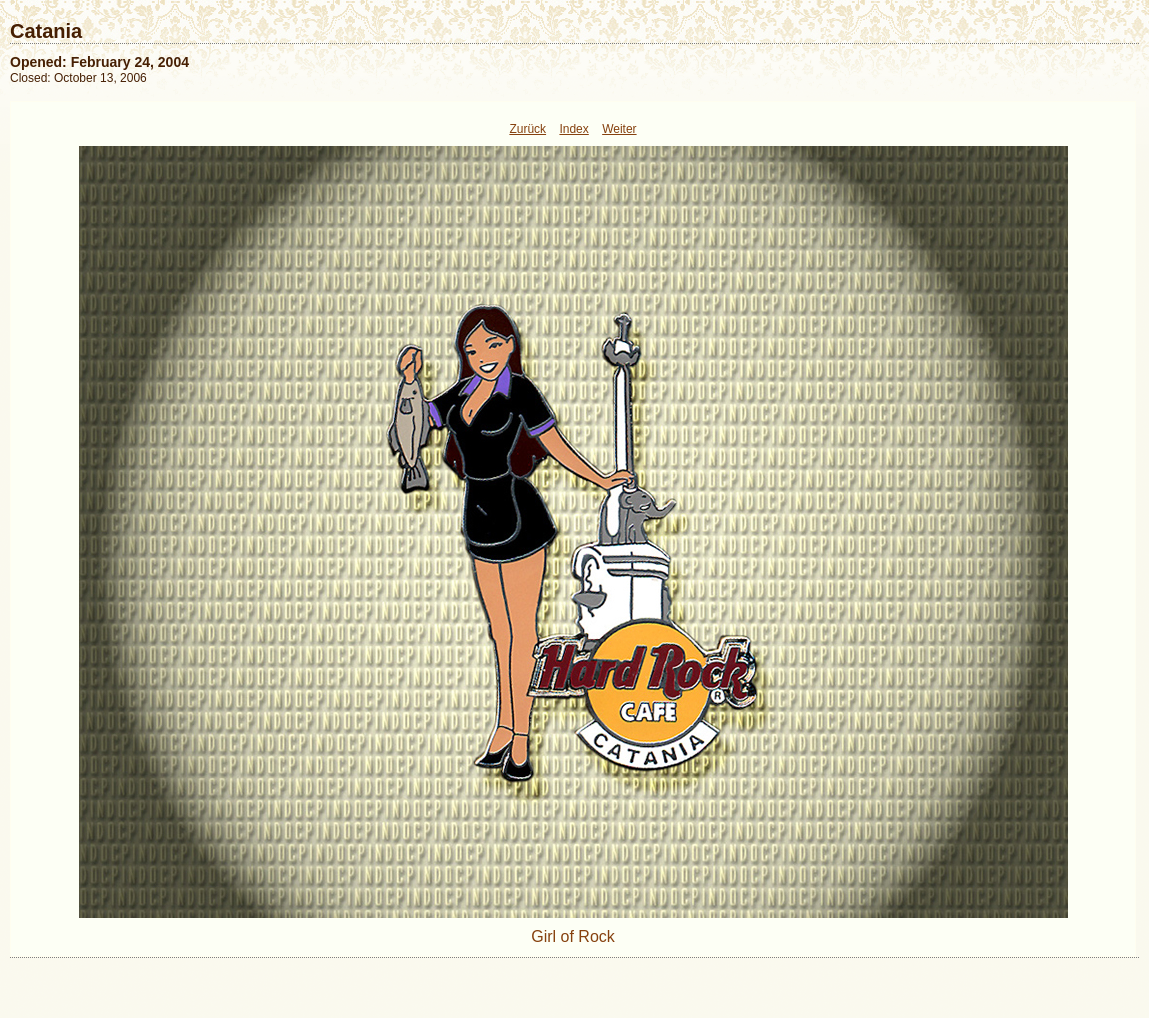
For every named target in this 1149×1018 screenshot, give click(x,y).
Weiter (619, 129)
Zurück (527, 129)
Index (573, 129)
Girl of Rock (573, 936)
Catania (46, 31)
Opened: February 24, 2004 (99, 62)
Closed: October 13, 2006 (78, 78)
